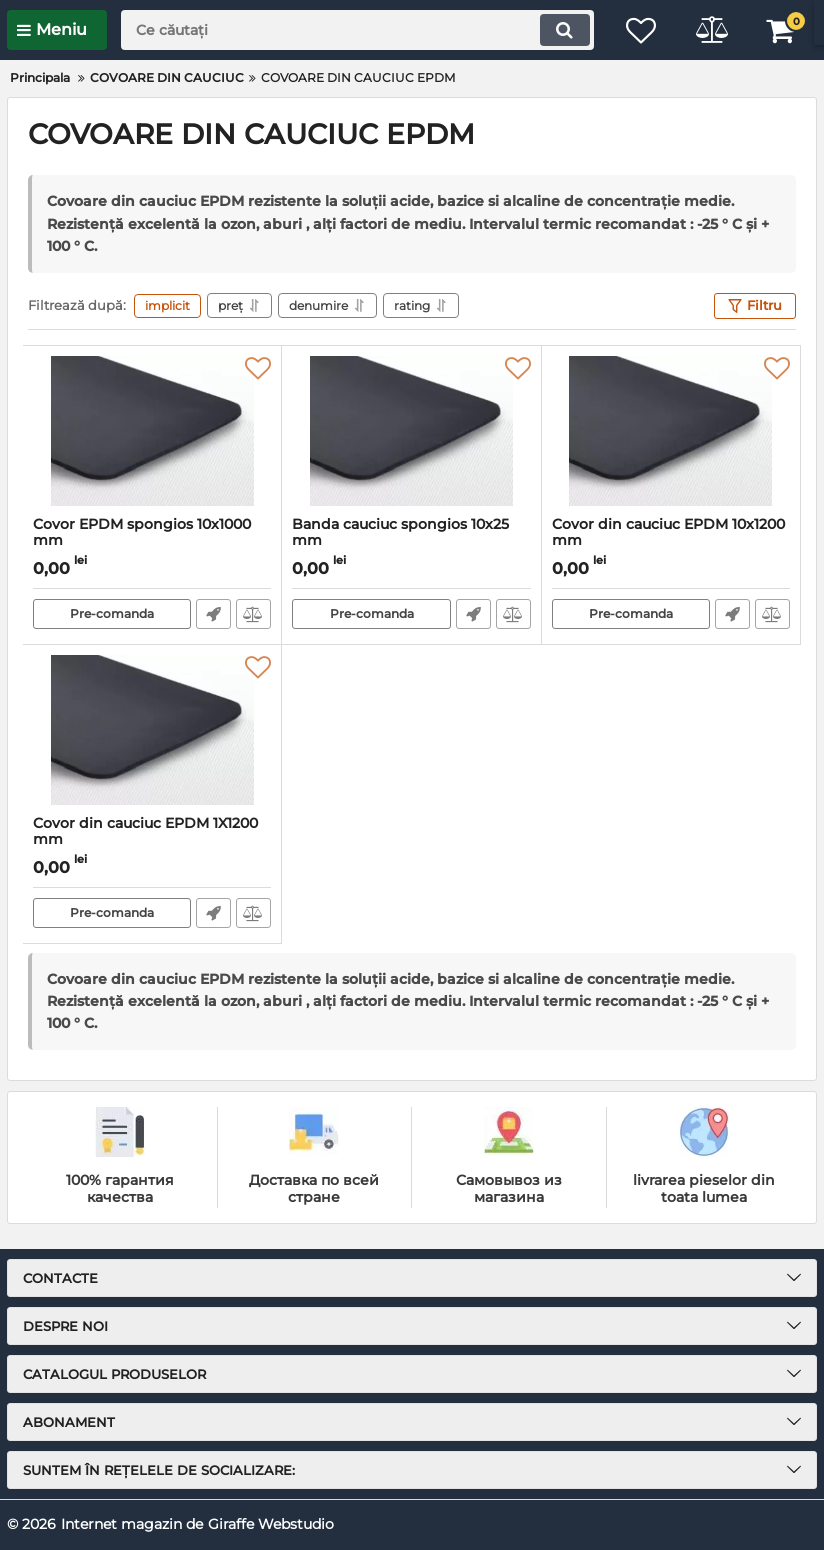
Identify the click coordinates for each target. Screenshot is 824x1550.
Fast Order (213, 614)
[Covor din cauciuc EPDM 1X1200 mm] (152, 730)
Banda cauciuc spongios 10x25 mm (411, 542)
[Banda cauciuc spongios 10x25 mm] (411, 431)
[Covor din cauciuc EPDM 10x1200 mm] (671, 431)
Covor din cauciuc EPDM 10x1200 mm (671, 542)
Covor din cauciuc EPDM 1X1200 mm (152, 841)
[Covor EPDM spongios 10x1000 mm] (152, 431)
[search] (357, 30)
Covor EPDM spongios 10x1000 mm (152, 542)
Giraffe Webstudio (271, 1524)
